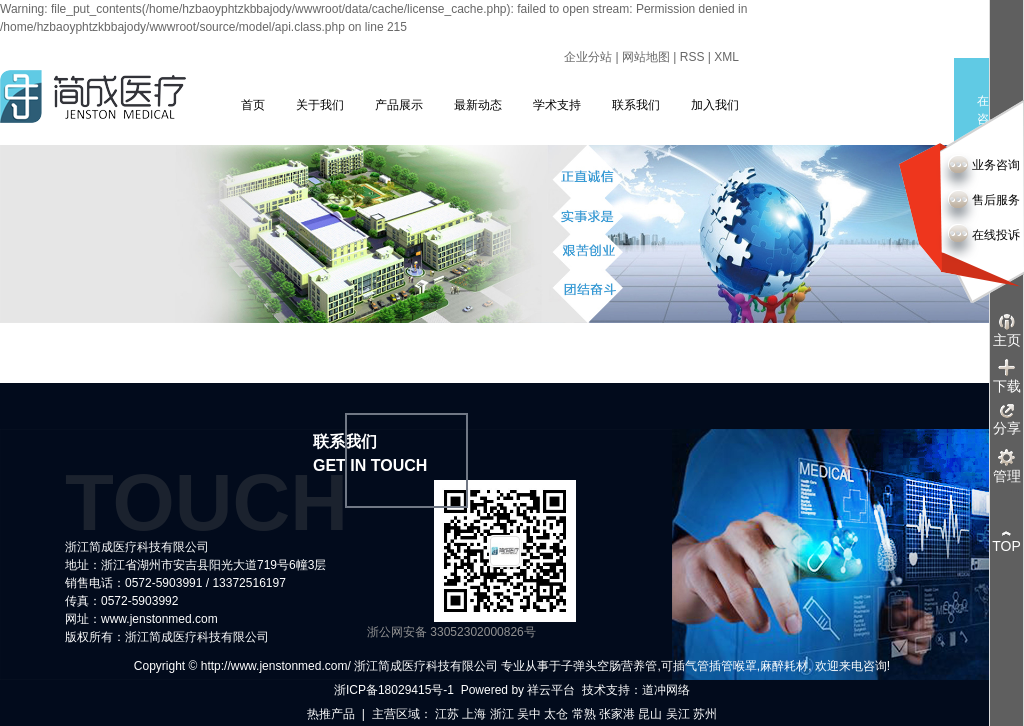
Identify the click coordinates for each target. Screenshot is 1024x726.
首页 (253, 105)
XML (726, 57)
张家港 (617, 714)
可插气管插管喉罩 (709, 666)
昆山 (650, 714)
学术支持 (557, 105)
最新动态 (478, 105)
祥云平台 (551, 690)
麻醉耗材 (784, 666)
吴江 (678, 714)
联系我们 (636, 105)
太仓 (556, 714)
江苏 (447, 714)
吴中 (529, 714)
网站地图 (646, 57)
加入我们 (715, 105)
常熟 (584, 714)
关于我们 (320, 105)
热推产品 (331, 714)
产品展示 (399, 105)
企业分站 (588, 57)
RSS (692, 57)
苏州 (705, 714)
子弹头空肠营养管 (609, 666)
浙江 (502, 714)
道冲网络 (666, 690)
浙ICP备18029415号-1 (394, 690)
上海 (474, 714)
